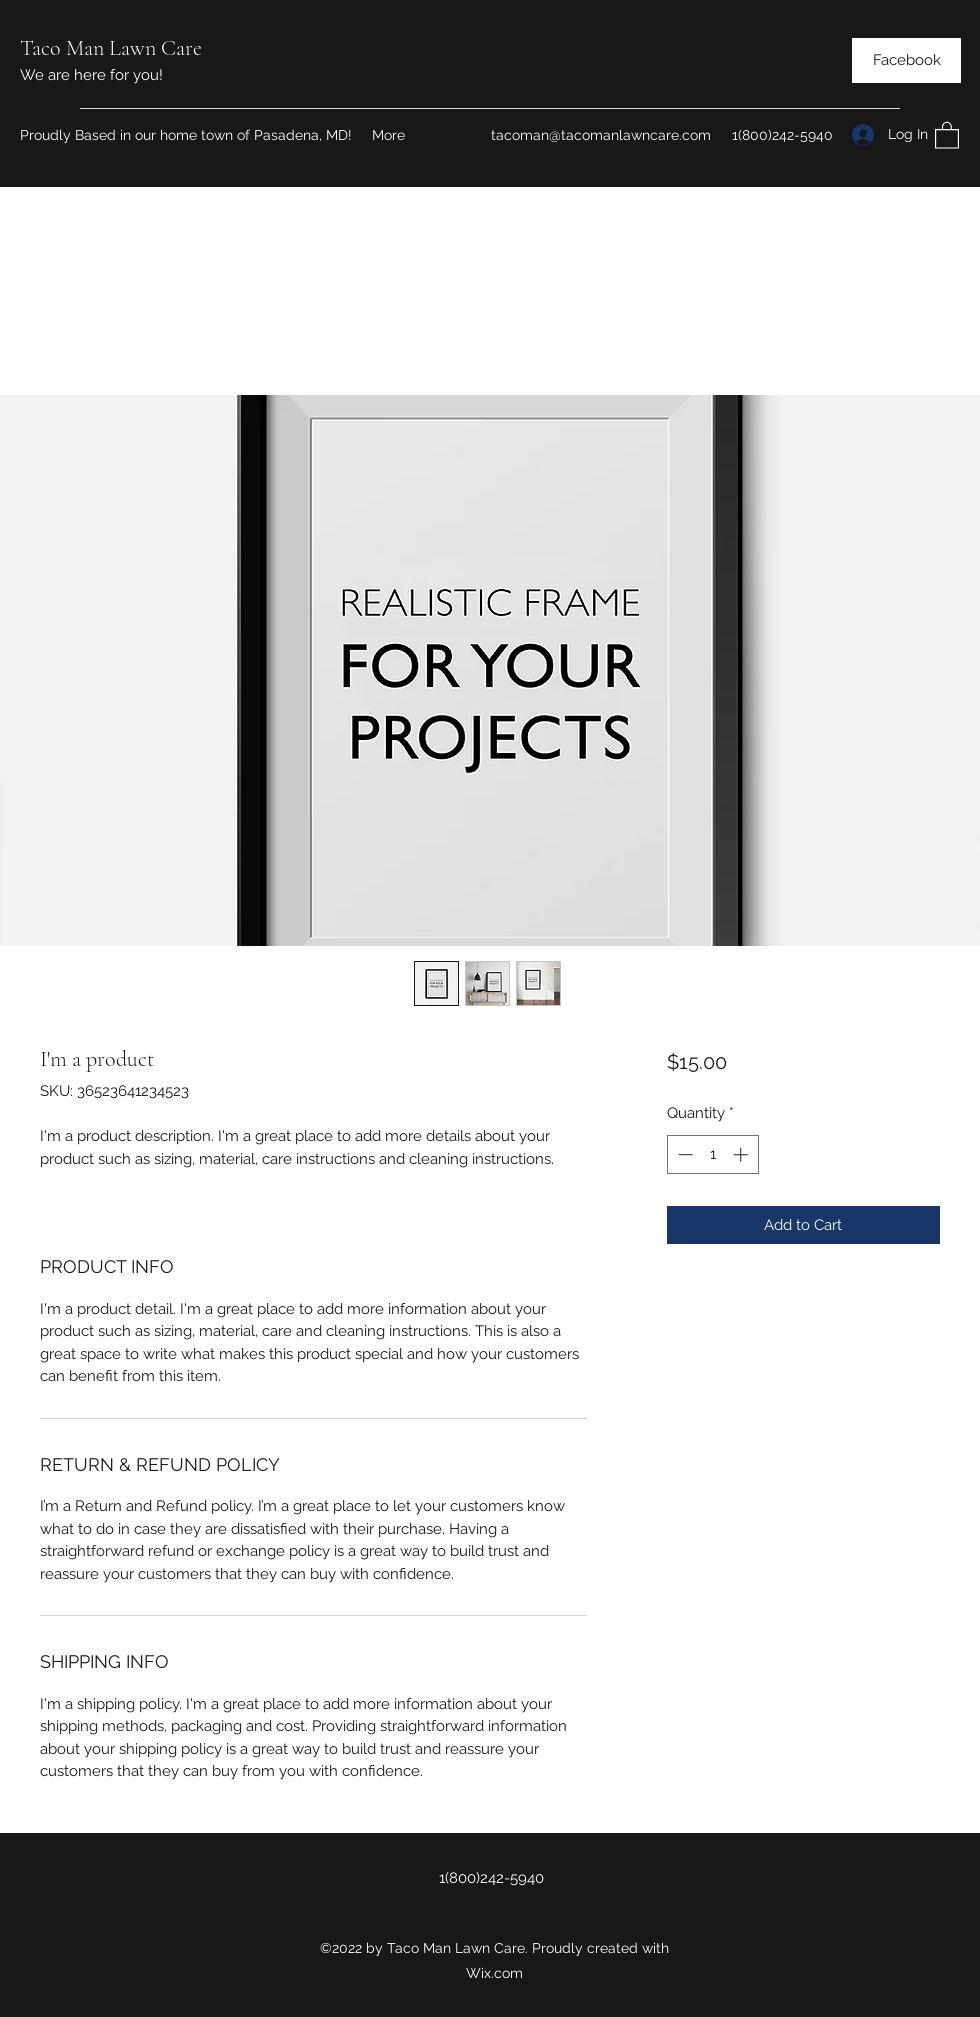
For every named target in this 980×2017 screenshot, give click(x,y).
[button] (947, 134)
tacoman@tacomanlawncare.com (601, 135)
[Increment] (742, 1154)
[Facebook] (906, 60)
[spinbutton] (712, 1154)
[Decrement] (683, 1154)
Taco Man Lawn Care (111, 48)
